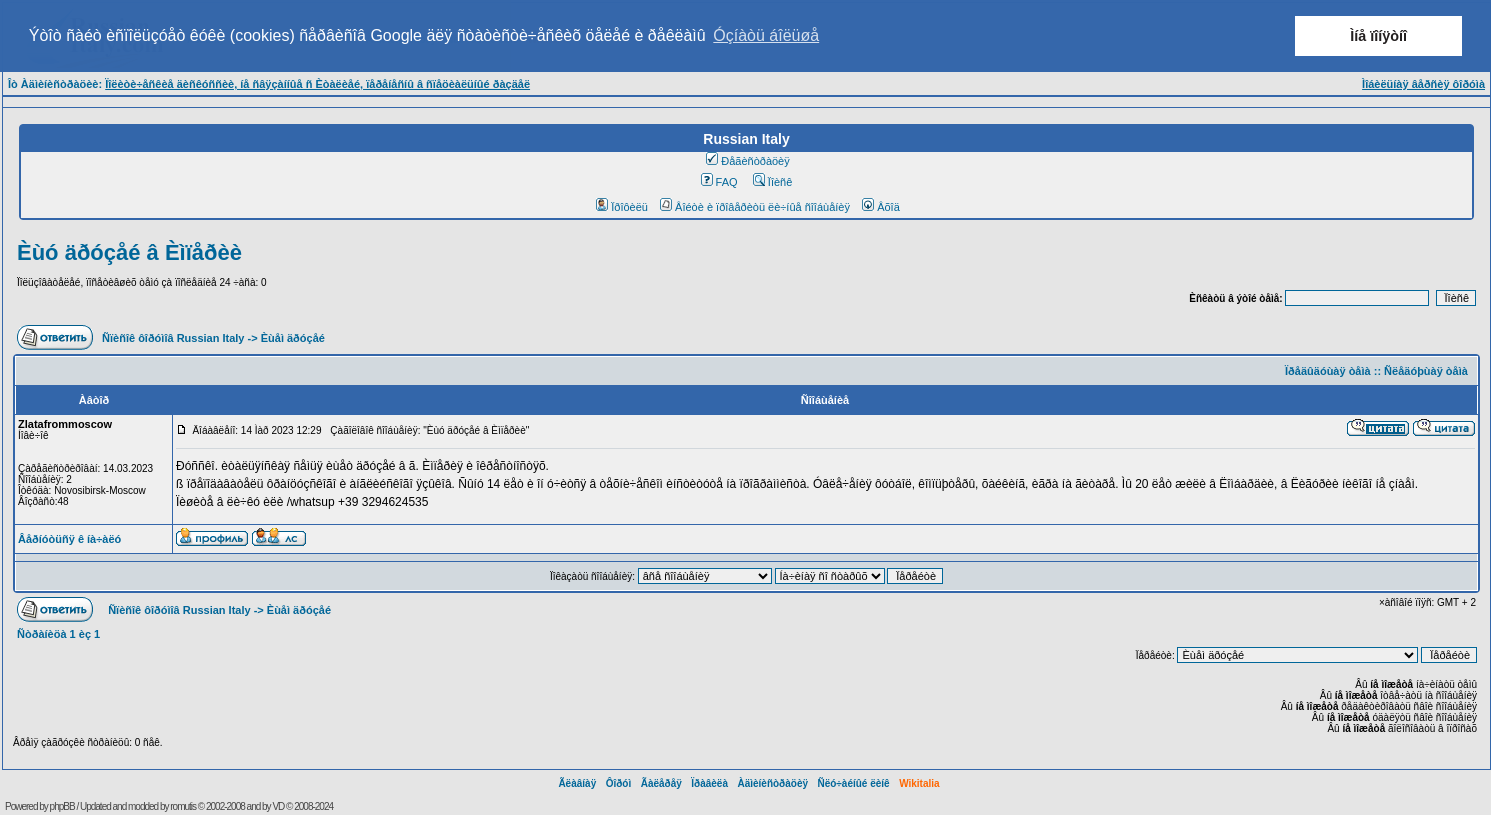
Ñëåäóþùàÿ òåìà (1426, 371)
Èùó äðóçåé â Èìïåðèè (129, 252)
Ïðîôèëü (622, 207)
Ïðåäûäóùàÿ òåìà (1328, 371)
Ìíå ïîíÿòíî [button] (1378, 36)
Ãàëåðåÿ (661, 783)
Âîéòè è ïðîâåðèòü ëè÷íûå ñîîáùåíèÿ (755, 207)
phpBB (62, 806)
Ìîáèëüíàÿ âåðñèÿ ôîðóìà (1423, 84)
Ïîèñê (772, 182)
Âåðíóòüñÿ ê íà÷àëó (69, 539)
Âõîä (881, 207)
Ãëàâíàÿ (577, 783)
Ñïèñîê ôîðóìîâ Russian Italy (173, 338)
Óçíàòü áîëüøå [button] (766, 35)
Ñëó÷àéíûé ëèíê (853, 783)
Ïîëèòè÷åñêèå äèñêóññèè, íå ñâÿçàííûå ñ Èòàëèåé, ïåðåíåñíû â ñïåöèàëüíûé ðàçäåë (317, 84)
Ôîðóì (619, 783)
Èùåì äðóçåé (293, 338)
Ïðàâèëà (709, 783)
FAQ (719, 182)
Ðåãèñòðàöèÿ (748, 161)
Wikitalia (919, 783)
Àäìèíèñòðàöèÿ (772, 783)
